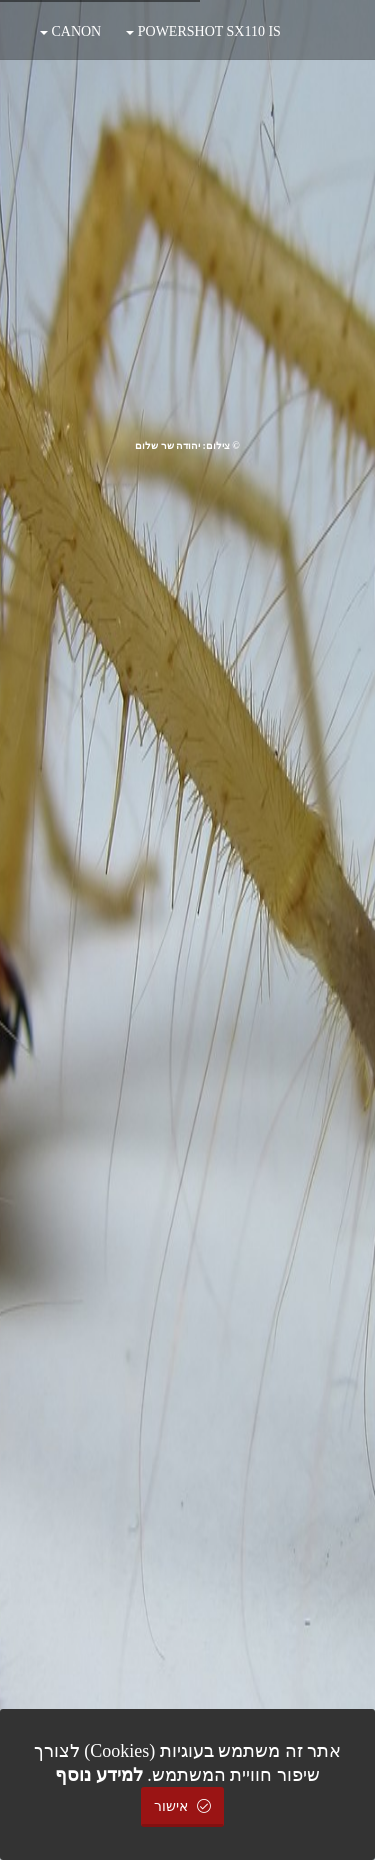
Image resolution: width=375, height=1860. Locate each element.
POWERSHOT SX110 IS (203, 31)
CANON (70, 31)
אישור (183, 1806)
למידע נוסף (99, 1775)
